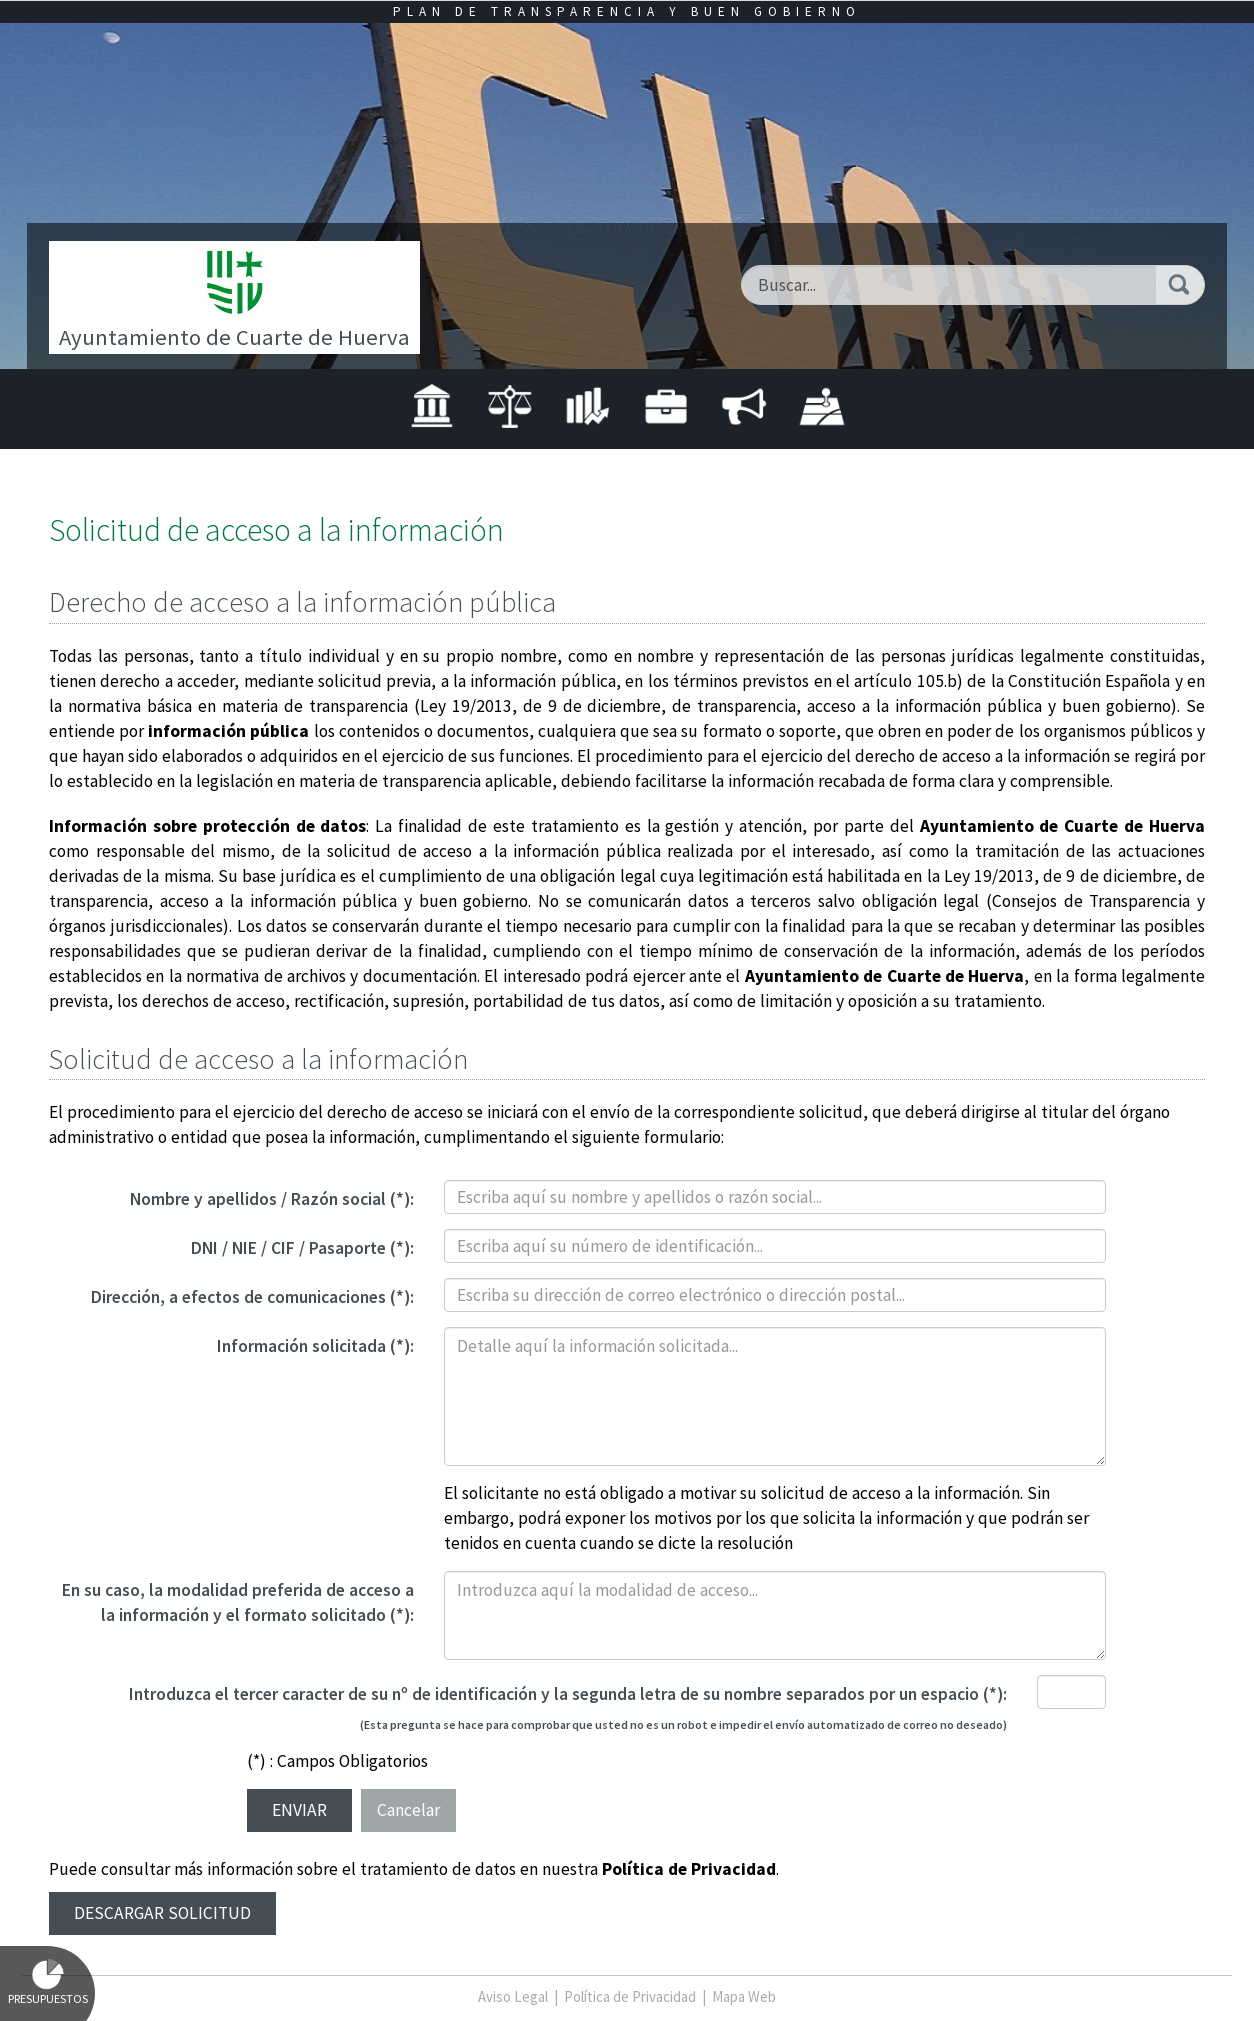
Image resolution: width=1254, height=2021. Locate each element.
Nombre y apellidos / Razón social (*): (272, 1199)
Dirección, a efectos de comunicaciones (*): (252, 1297)
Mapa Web (744, 1996)
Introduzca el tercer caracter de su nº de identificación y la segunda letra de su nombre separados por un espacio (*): (568, 1694)
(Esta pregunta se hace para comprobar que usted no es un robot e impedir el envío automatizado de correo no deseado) (683, 1724)
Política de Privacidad (689, 1869)
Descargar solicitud (162, 1913)
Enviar (299, 1810)
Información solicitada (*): (315, 1346)
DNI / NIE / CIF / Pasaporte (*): (302, 1248)
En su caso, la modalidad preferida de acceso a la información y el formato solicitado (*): (238, 1602)
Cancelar (408, 1810)
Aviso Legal (513, 1996)
